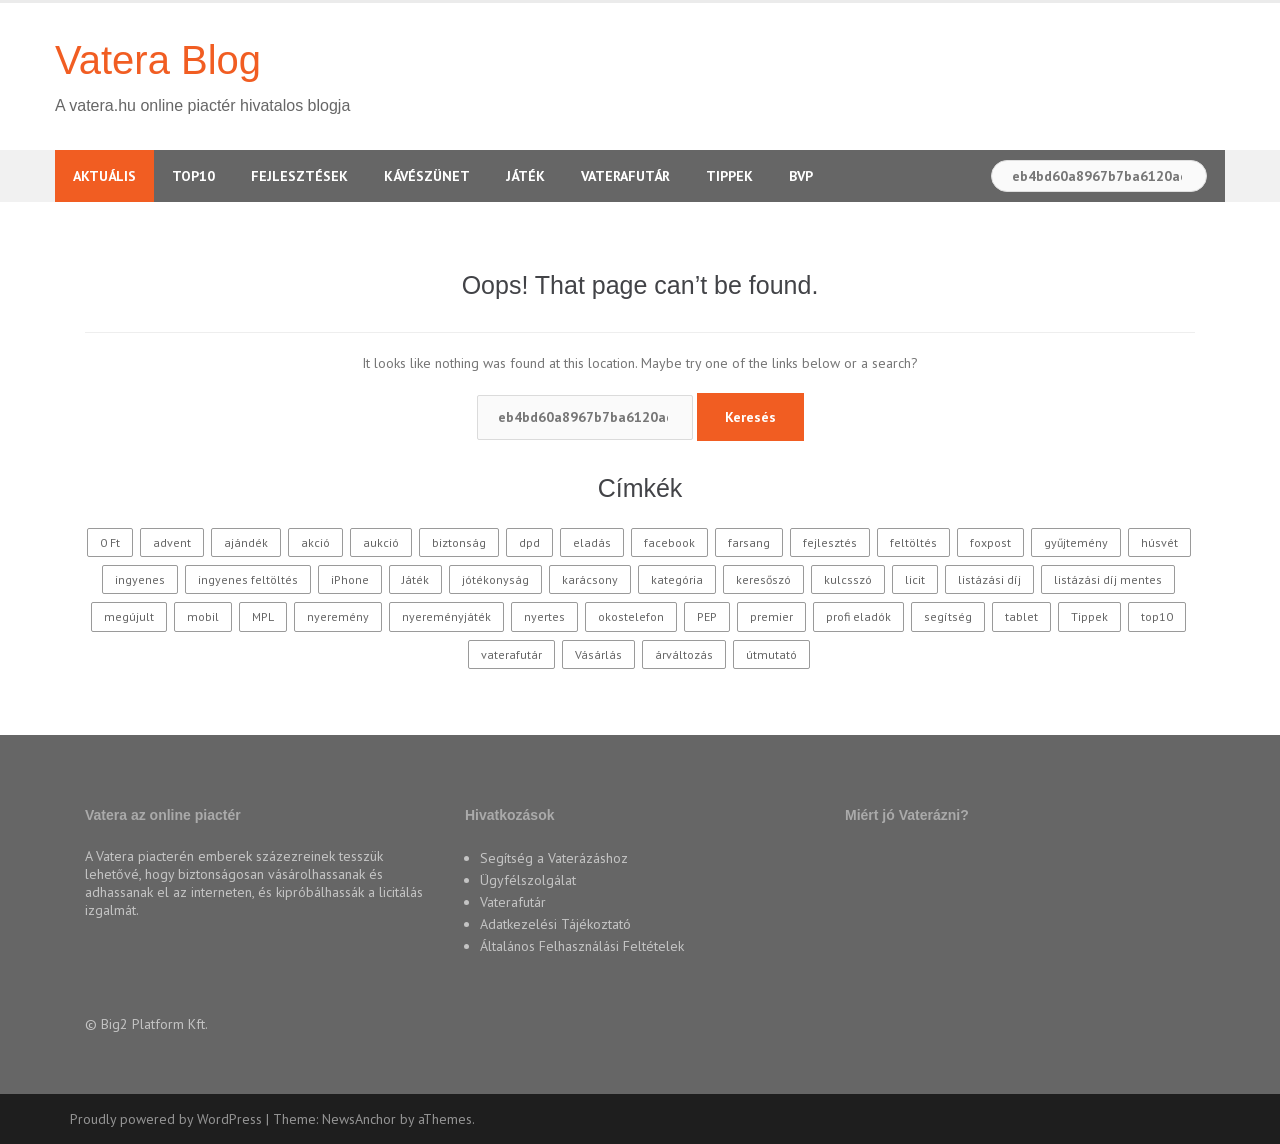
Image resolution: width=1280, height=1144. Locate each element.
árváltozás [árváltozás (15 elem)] (684, 654)
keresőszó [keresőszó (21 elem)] (763, 579)
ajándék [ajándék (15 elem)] (246, 542)
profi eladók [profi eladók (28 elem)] (858, 616)
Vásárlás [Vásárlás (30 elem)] (598, 654)
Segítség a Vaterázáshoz (554, 858)
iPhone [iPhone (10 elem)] (350, 579)
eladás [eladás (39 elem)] (592, 542)
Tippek (729, 176)
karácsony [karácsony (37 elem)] (590, 579)
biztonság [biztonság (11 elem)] (459, 542)
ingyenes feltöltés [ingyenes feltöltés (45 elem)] (248, 579)
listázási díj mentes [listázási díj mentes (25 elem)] (1108, 579)
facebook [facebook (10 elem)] (669, 542)
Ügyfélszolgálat (528, 880)
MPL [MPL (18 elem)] (263, 616)
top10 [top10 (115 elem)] (1157, 616)
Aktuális (104, 176)
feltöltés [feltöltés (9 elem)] (913, 542)
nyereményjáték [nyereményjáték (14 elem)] (446, 616)
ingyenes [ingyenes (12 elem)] (140, 579)
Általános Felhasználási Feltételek (582, 946)
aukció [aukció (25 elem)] (381, 542)
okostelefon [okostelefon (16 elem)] (631, 616)
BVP (801, 176)
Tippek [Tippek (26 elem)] (1089, 616)
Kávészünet (427, 176)
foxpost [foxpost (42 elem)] (990, 542)
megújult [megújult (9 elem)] (129, 616)
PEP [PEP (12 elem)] (707, 616)
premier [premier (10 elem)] (771, 616)
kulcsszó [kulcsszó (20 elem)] (848, 579)
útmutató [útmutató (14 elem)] (771, 654)
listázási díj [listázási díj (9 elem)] (989, 579)
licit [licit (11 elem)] (915, 579)
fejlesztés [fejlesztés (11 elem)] (830, 542)
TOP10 (193, 176)
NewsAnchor (359, 1119)
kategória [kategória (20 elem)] (677, 579)
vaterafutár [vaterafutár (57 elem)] (511, 654)
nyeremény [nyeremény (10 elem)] (338, 616)
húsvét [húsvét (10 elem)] (1159, 542)
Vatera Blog (158, 60)
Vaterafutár (625, 176)
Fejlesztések (299, 176)
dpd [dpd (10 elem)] (529, 542)
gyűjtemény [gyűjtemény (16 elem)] (1076, 542)
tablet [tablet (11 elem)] (1021, 616)
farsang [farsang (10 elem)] (749, 542)
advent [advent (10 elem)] (172, 542)
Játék (525, 176)
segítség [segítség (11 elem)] (948, 616)
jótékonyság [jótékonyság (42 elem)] (495, 579)
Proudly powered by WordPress (166, 1119)
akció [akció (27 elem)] (315, 542)
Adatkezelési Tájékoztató (555, 924)
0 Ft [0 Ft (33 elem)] (110, 542)
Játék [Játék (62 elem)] (415, 579)
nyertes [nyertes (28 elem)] (544, 616)
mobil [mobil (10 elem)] (203, 616)
